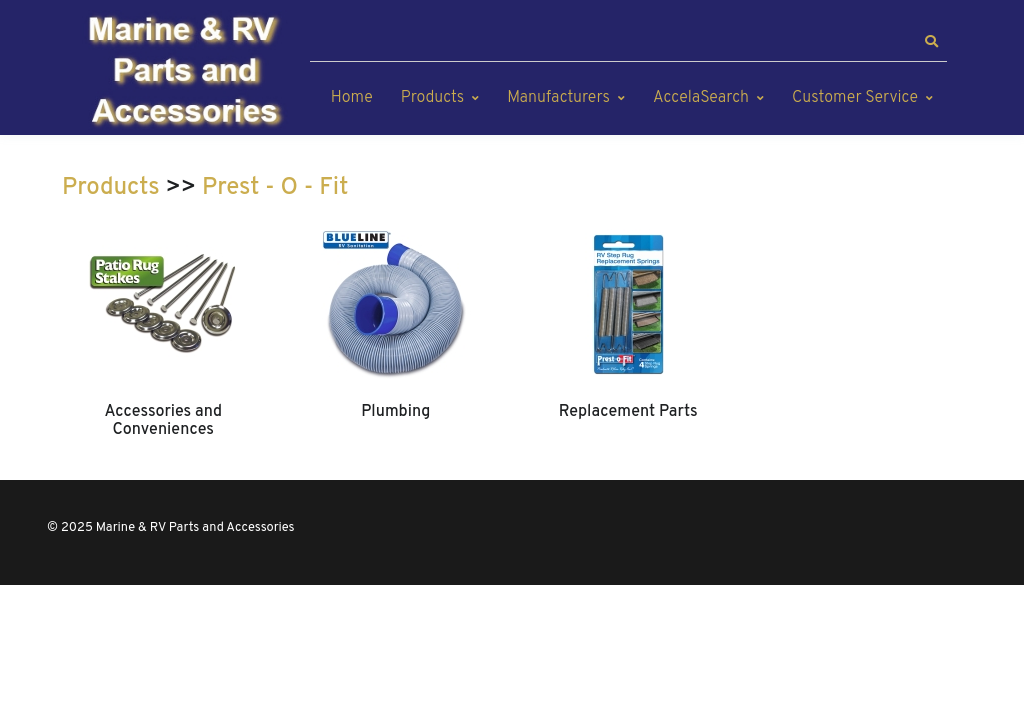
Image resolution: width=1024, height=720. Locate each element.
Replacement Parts (628, 412)
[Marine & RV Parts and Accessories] (187, 72)
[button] (931, 42)
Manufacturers (558, 98)
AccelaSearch (701, 98)
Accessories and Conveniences (163, 421)
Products (432, 98)
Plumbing (395, 412)
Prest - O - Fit (275, 188)
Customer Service (855, 98)
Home (352, 98)
